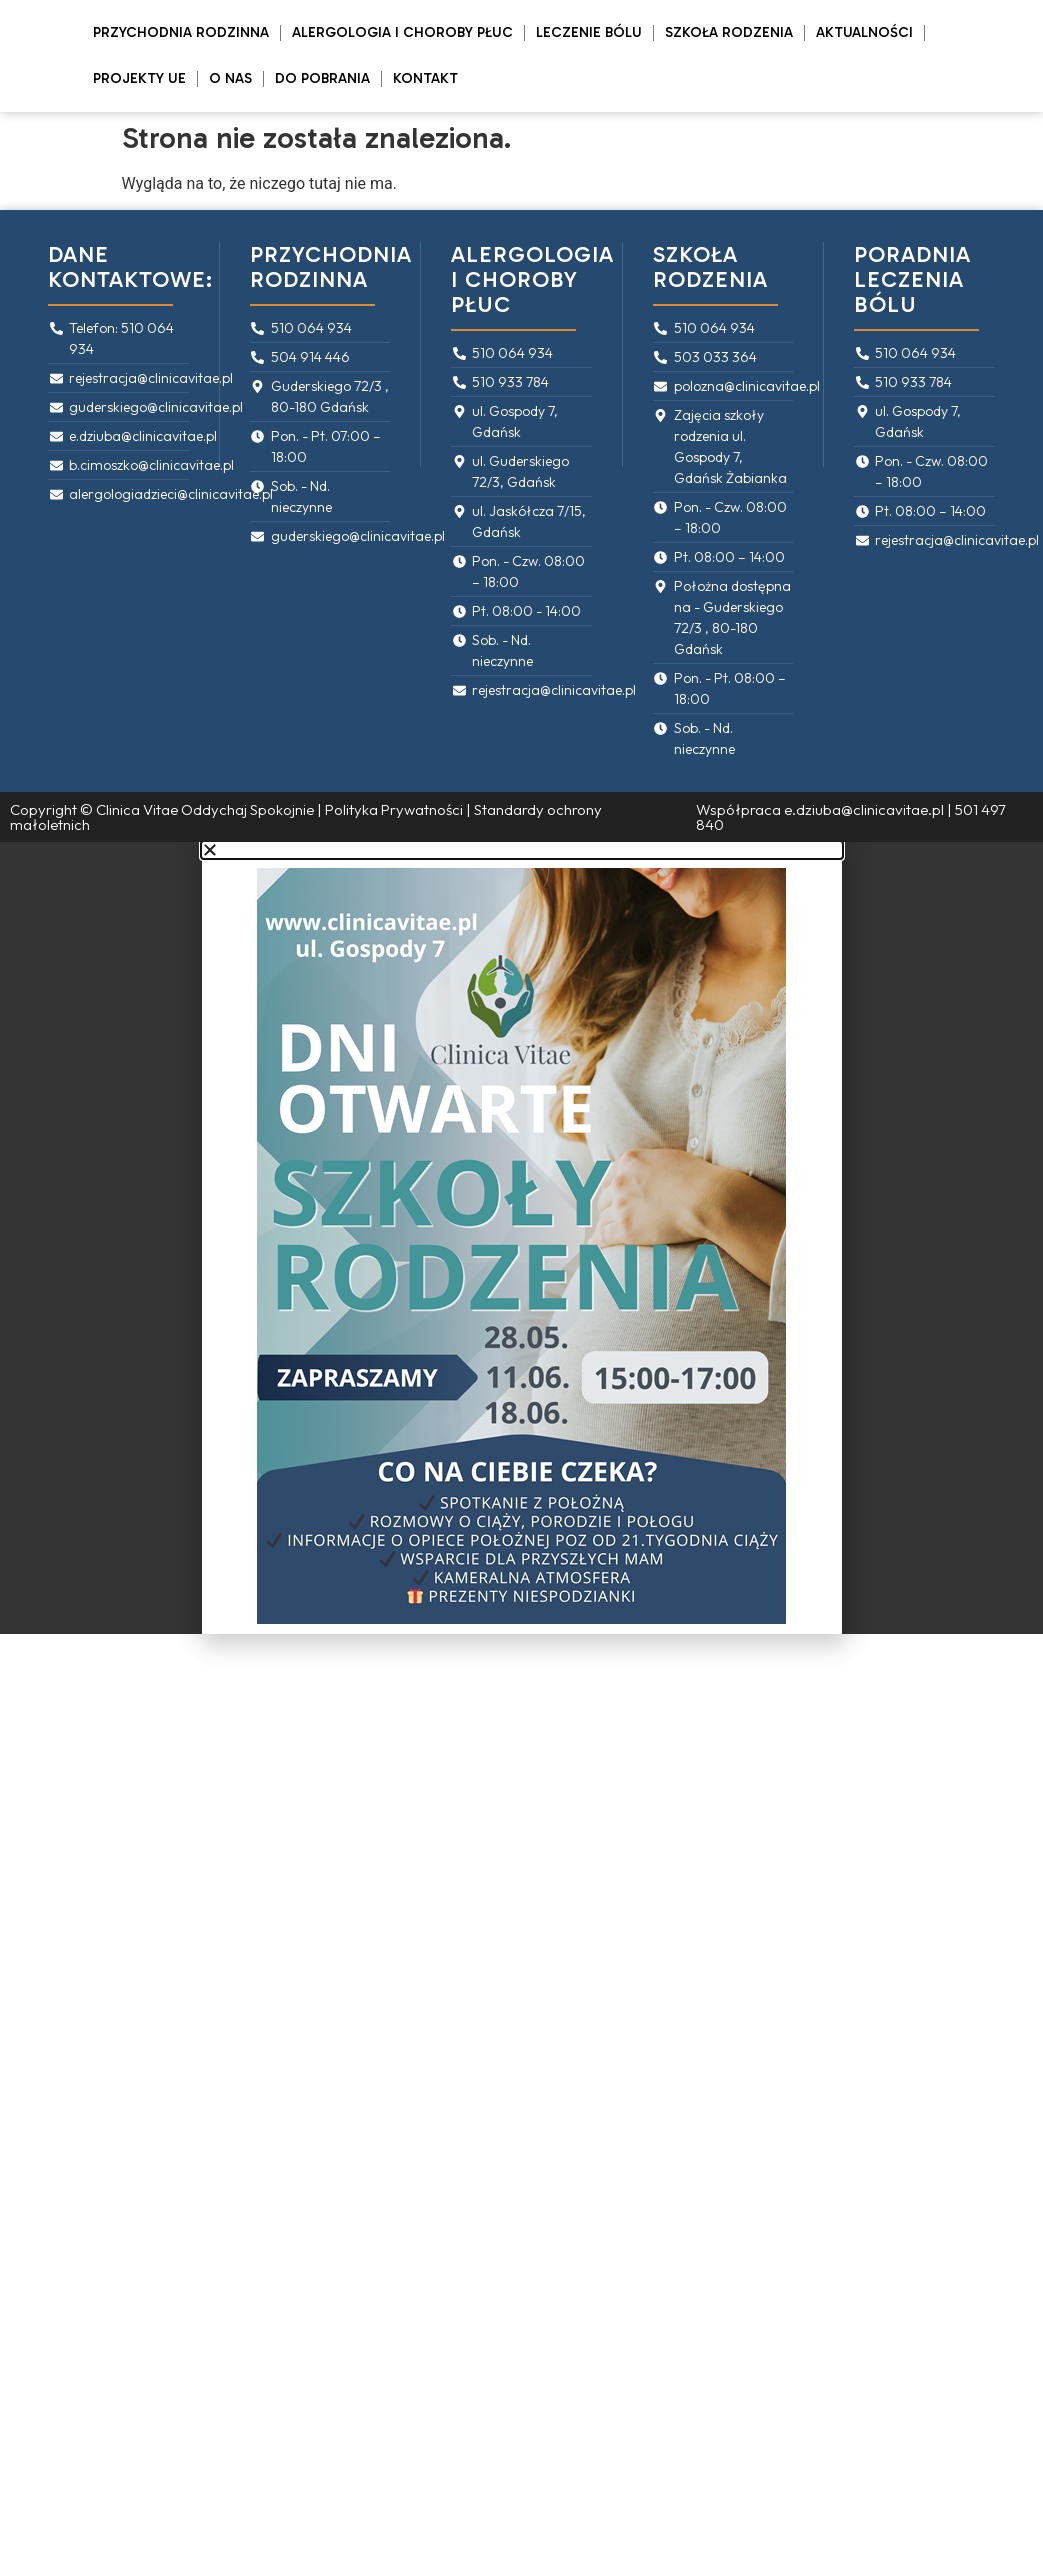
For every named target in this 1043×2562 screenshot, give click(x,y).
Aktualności (864, 32)
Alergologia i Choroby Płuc (402, 32)
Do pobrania (322, 78)
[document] (521, 1238)
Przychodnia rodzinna (181, 32)
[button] (522, 850)
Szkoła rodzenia (729, 32)
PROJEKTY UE (139, 78)
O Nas (230, 78)
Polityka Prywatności (394, 809)
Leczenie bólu (589, 32)
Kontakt (425, 78)
